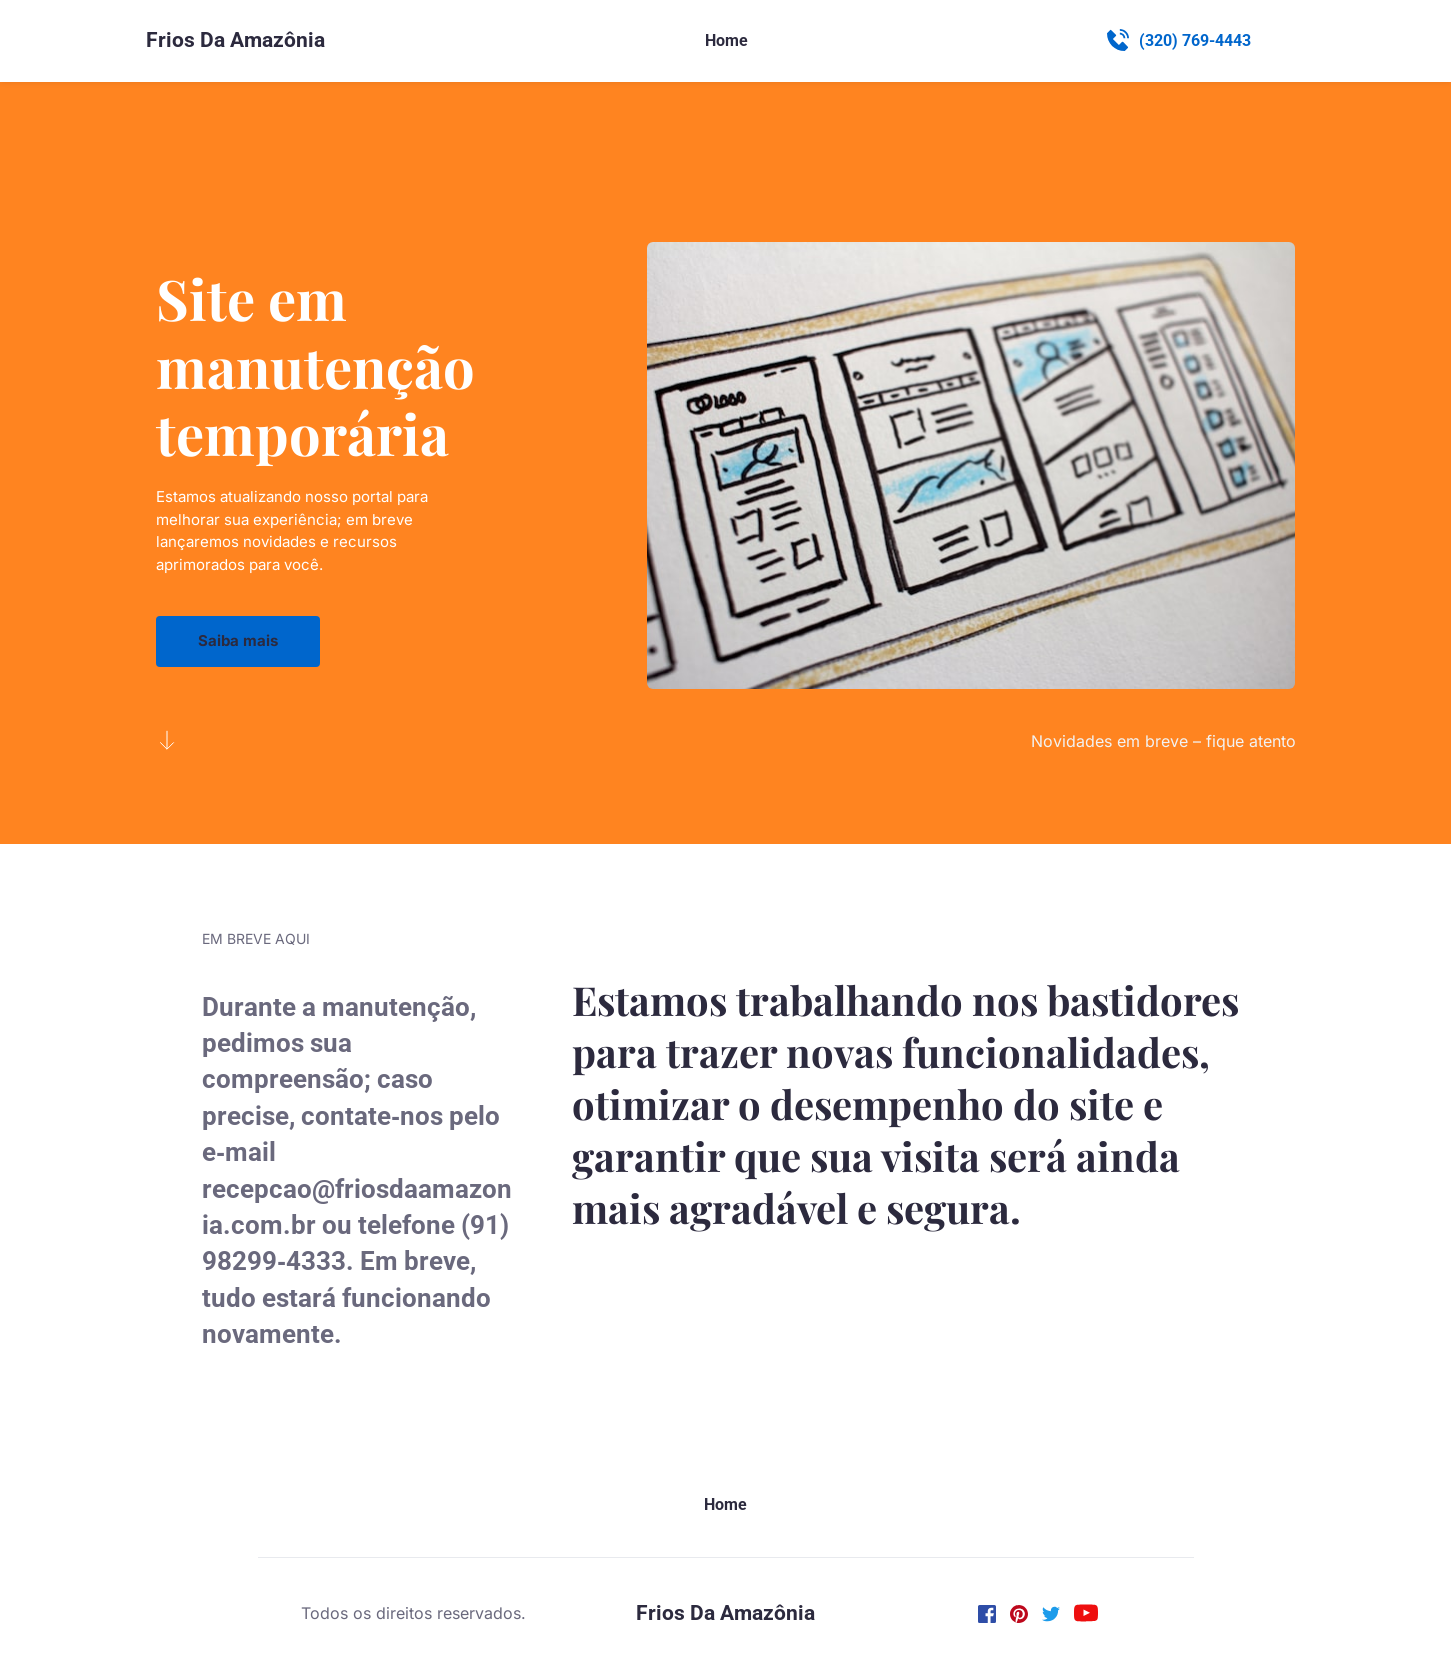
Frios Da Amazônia (235, 40)
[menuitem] (726, 41)
